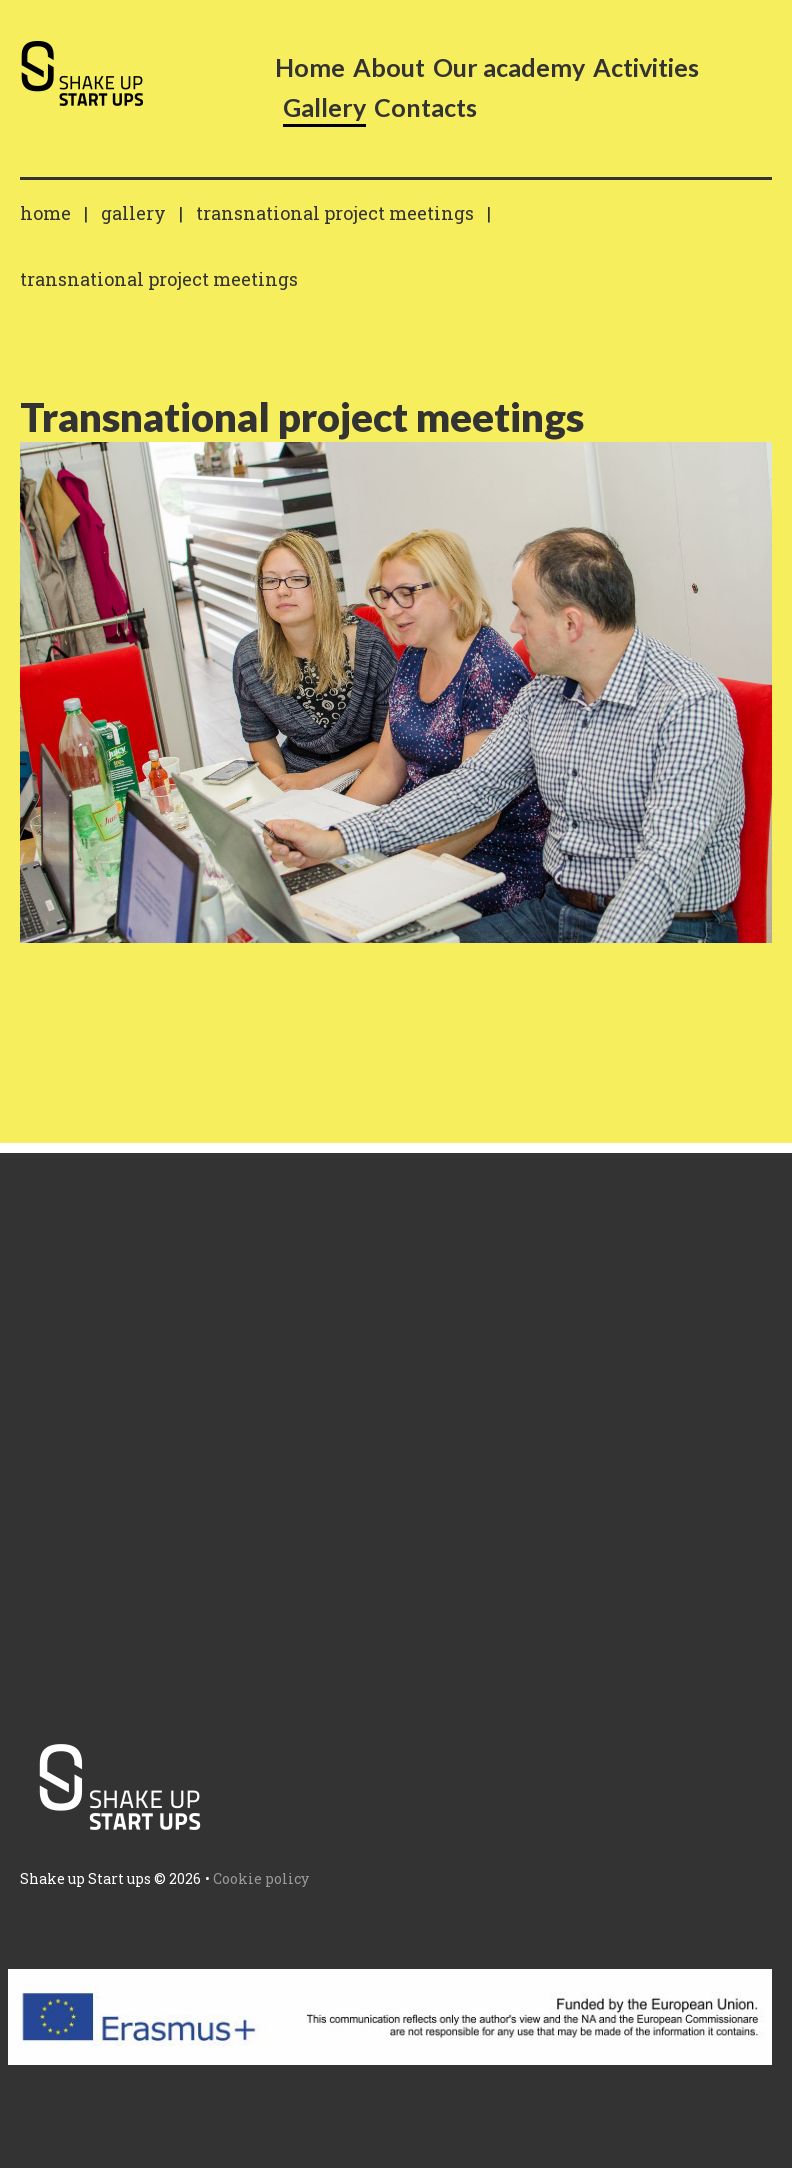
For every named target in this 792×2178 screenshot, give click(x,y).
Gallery (133, 213)
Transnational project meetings (335, 213)
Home (45, 213)
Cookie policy (261, 1878)
